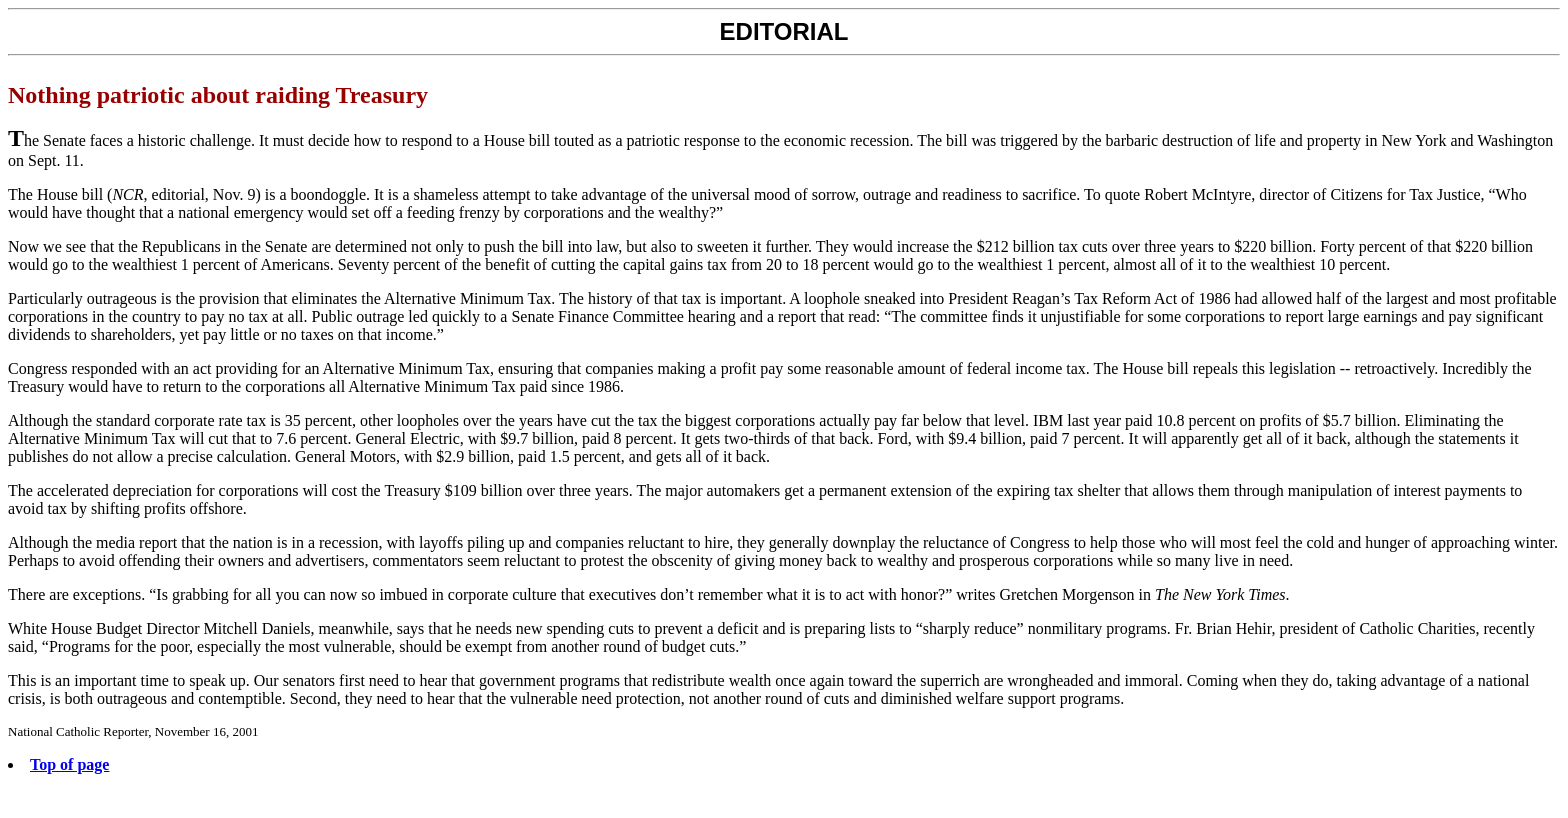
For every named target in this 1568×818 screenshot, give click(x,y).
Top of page (69, 764)
